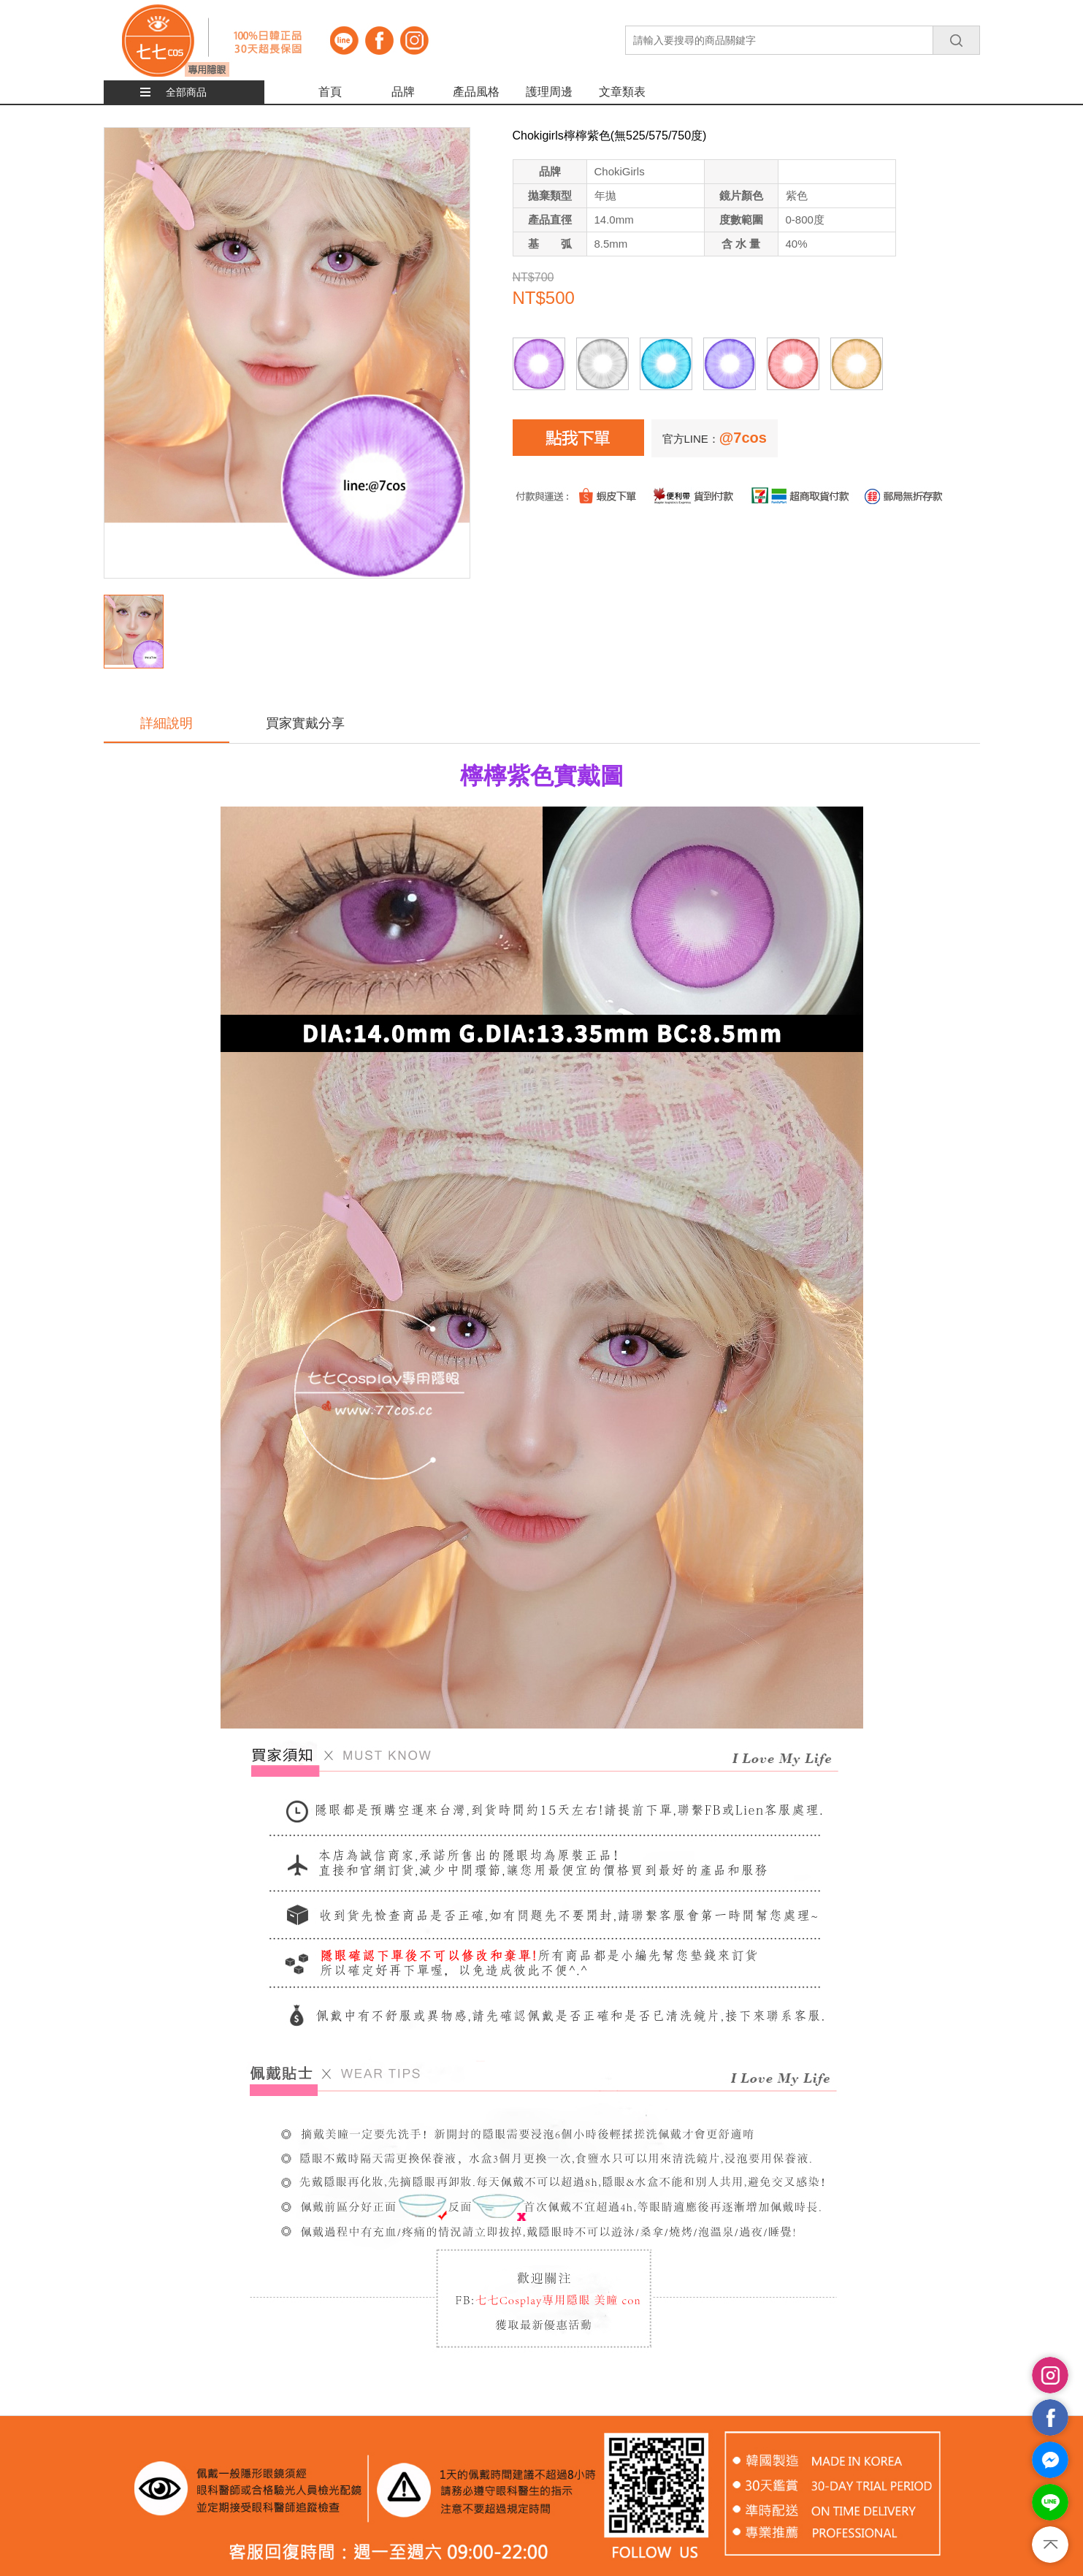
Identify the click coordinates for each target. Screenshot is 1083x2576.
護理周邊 (549, 91)
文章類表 (622, 91)
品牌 (403, 91)
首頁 (330, 91)
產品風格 (476, 91)
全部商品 (186, 92)
